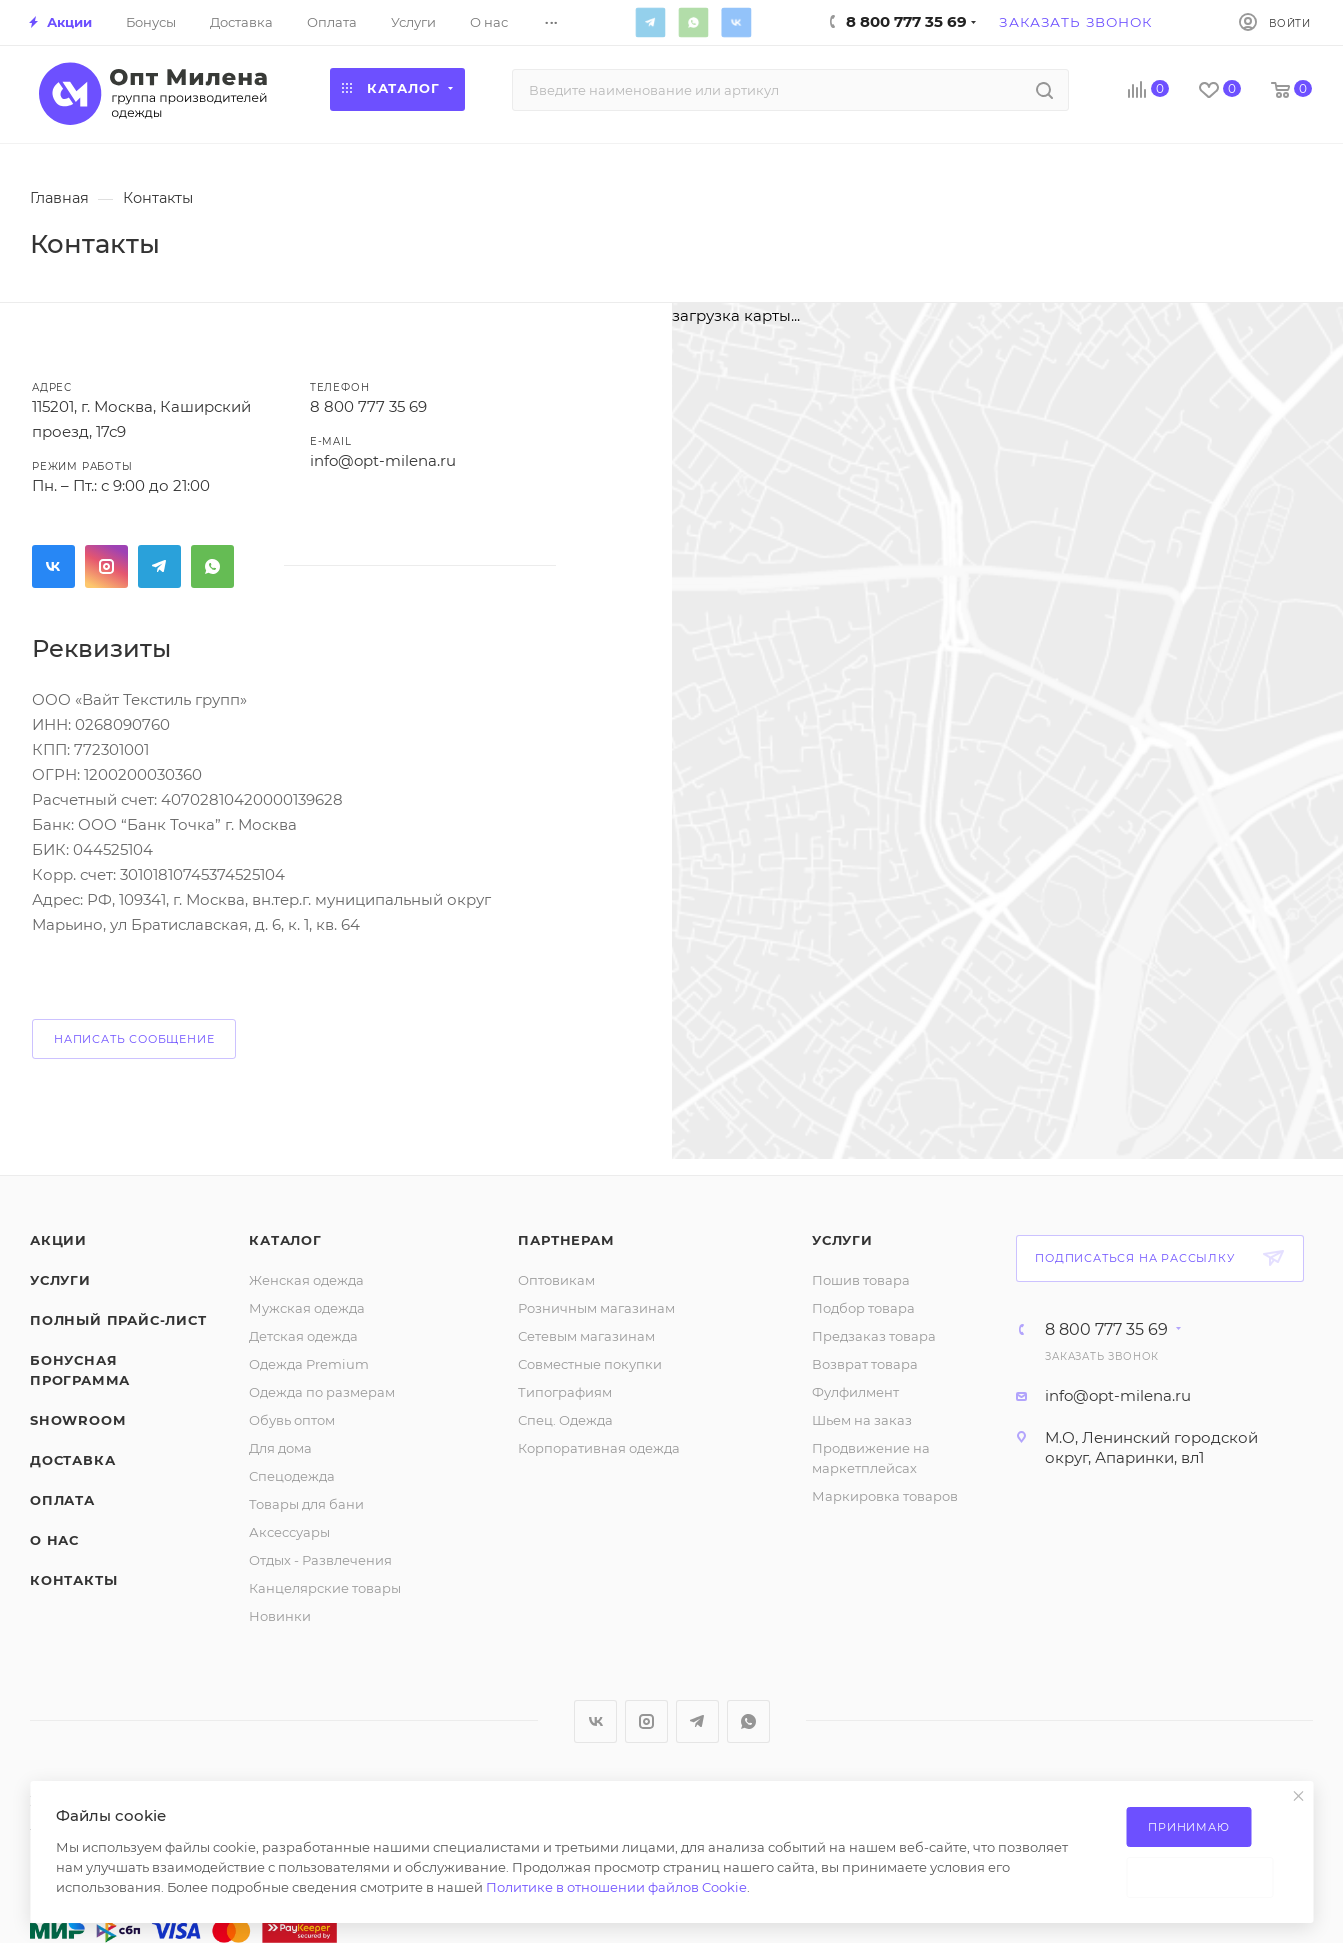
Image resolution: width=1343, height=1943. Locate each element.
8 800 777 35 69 (368, 406)
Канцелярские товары (325, 1588)
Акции (58, 1240)
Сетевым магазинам (586, 1336)
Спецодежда (292, 1476)
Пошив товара (861, 1280)
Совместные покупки (590, 1364)
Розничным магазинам (596, 1308)
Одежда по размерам (322, 1392)
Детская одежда (303, 1336)
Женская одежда (306, 1280)
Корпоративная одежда (599, 1448)
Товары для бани (306, 1504)
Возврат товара (865, 1364)
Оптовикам (556, 1280)
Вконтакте (736, 22)
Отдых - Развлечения (320, 1560)
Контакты (73, 1580)
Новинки (280, 1616)
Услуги (60, 1280)
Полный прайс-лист (118, 1320)
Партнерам (566, 1240)
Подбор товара (863, 1308)
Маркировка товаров (885, 1496)
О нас (54, 1540)
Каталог (285, 1240)
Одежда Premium (309, 1364)
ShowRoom (77, 1420)
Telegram (650, 22)
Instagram (106, 566)
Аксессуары (289, 1532)
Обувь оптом (292, 1420)
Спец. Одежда (565, 1420)
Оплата (62, 1500)
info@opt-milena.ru (1118, 1395)
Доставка (72, 1460)
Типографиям (565, 1392)
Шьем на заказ (862, 1420)
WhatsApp (693, 22)
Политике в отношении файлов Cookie (616, 1887)
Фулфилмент (855, 1392)
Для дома (280, 1448)
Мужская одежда (307, 1308)
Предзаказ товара (874, 1336)
